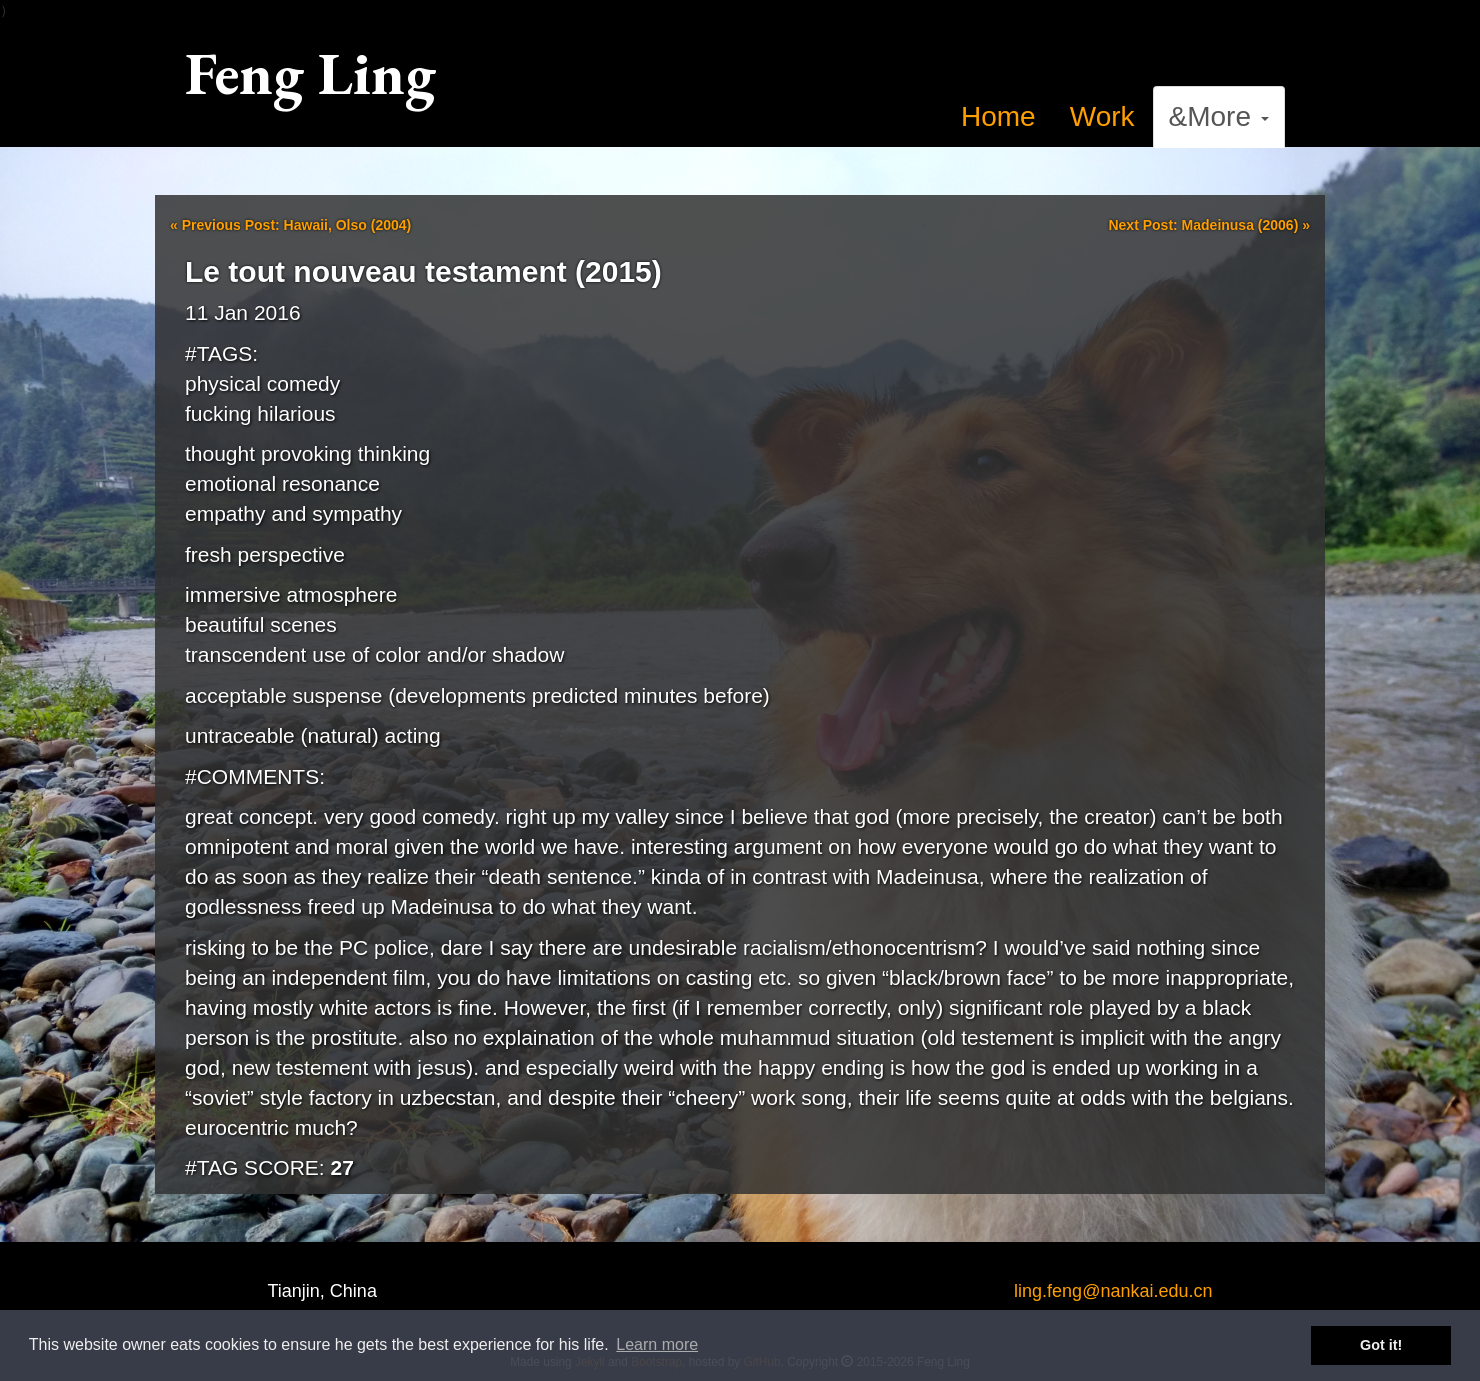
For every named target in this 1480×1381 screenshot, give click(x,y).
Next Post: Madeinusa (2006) (1209, 225)
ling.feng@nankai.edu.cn (1113, 1291)
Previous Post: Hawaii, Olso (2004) (290, 225)
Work (1102, 116)
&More (1219, 116)
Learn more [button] (657, 1344)
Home (998, 116)
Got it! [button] (1381, 1345)
